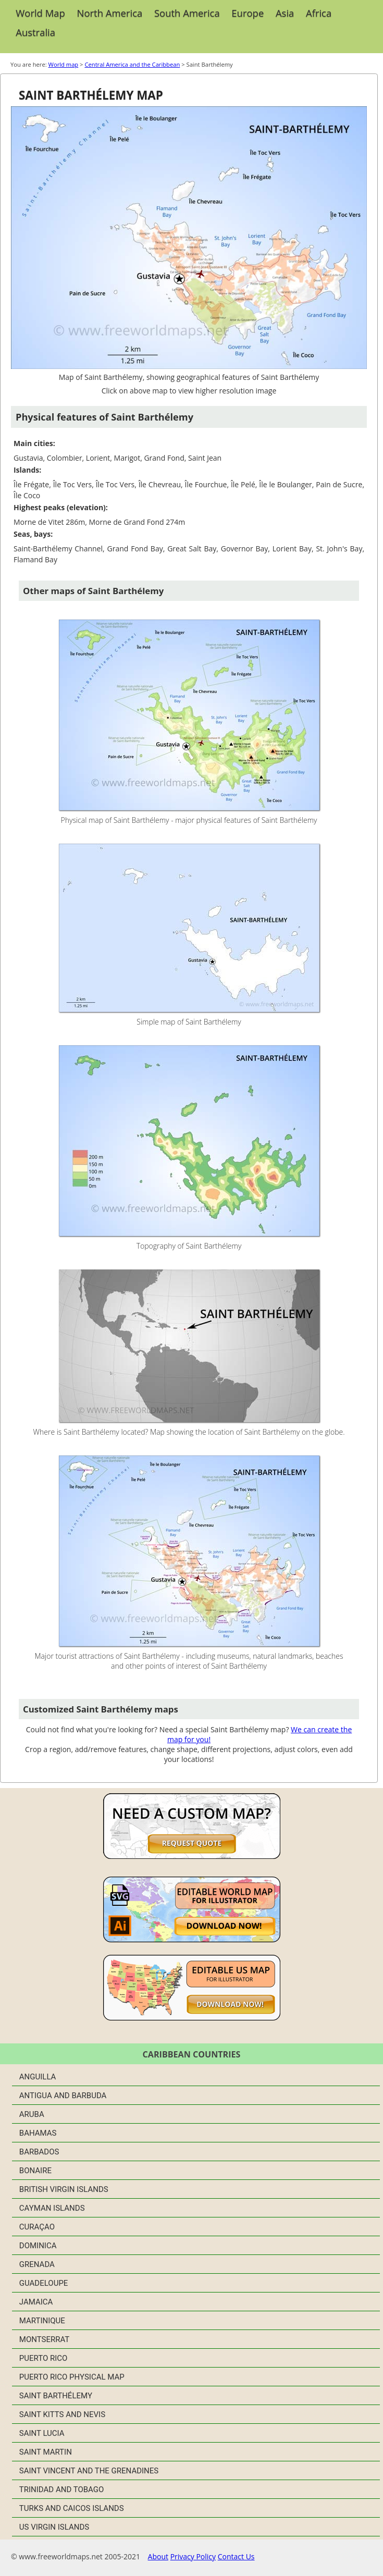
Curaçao (37, 2227)
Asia (285, 12)
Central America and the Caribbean (132, 64)
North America (110, 12)
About (158, 2556)
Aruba (31, 2114)
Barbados (39, 2151)
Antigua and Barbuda (63, 2095)
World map (63, 64)
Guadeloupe (43, 2283)
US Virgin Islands (54, 2527)
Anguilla (37, 2076)
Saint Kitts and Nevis (62, 2414)
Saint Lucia (42, 2433)
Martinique (42, 2320)
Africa (318, 12)
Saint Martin (45, 2452)
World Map (40, 12)
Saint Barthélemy (55, 2395)
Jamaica (36, 2302)
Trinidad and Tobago (61, 2489)
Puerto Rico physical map (72, 2377)
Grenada (37, 2264)
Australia (35, 32)
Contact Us (236, 2556)
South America (187, 12)
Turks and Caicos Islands (71, 2508)
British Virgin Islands (63, 2189)
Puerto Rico (43, 2358)
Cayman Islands (52, 2208)
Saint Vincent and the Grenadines (88, 2470)
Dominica (38, 2245)
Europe (247, 12)
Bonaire (35, 2170)
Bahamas (38, 2133)
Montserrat (44, 2339)
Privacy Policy (193, 2556)
